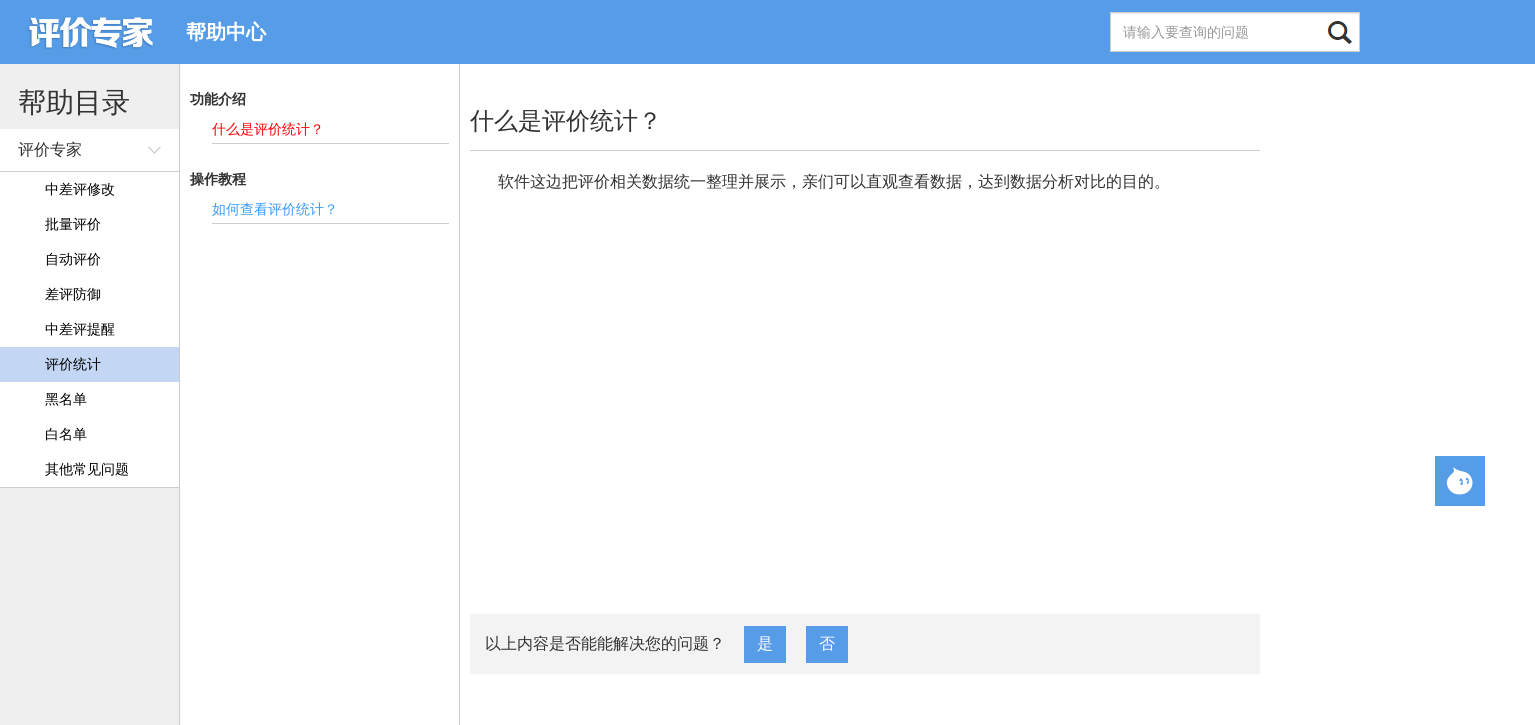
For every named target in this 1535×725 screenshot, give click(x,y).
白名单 (66, 434)
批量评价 (73, 224)
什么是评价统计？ (268, 129)
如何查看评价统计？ (275, 209)
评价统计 (73, 364)
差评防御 (73, 294)
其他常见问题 (87, 469)
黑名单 (66, 399)
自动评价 (73, 259)
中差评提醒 (80, 329)
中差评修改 (80, 189)
